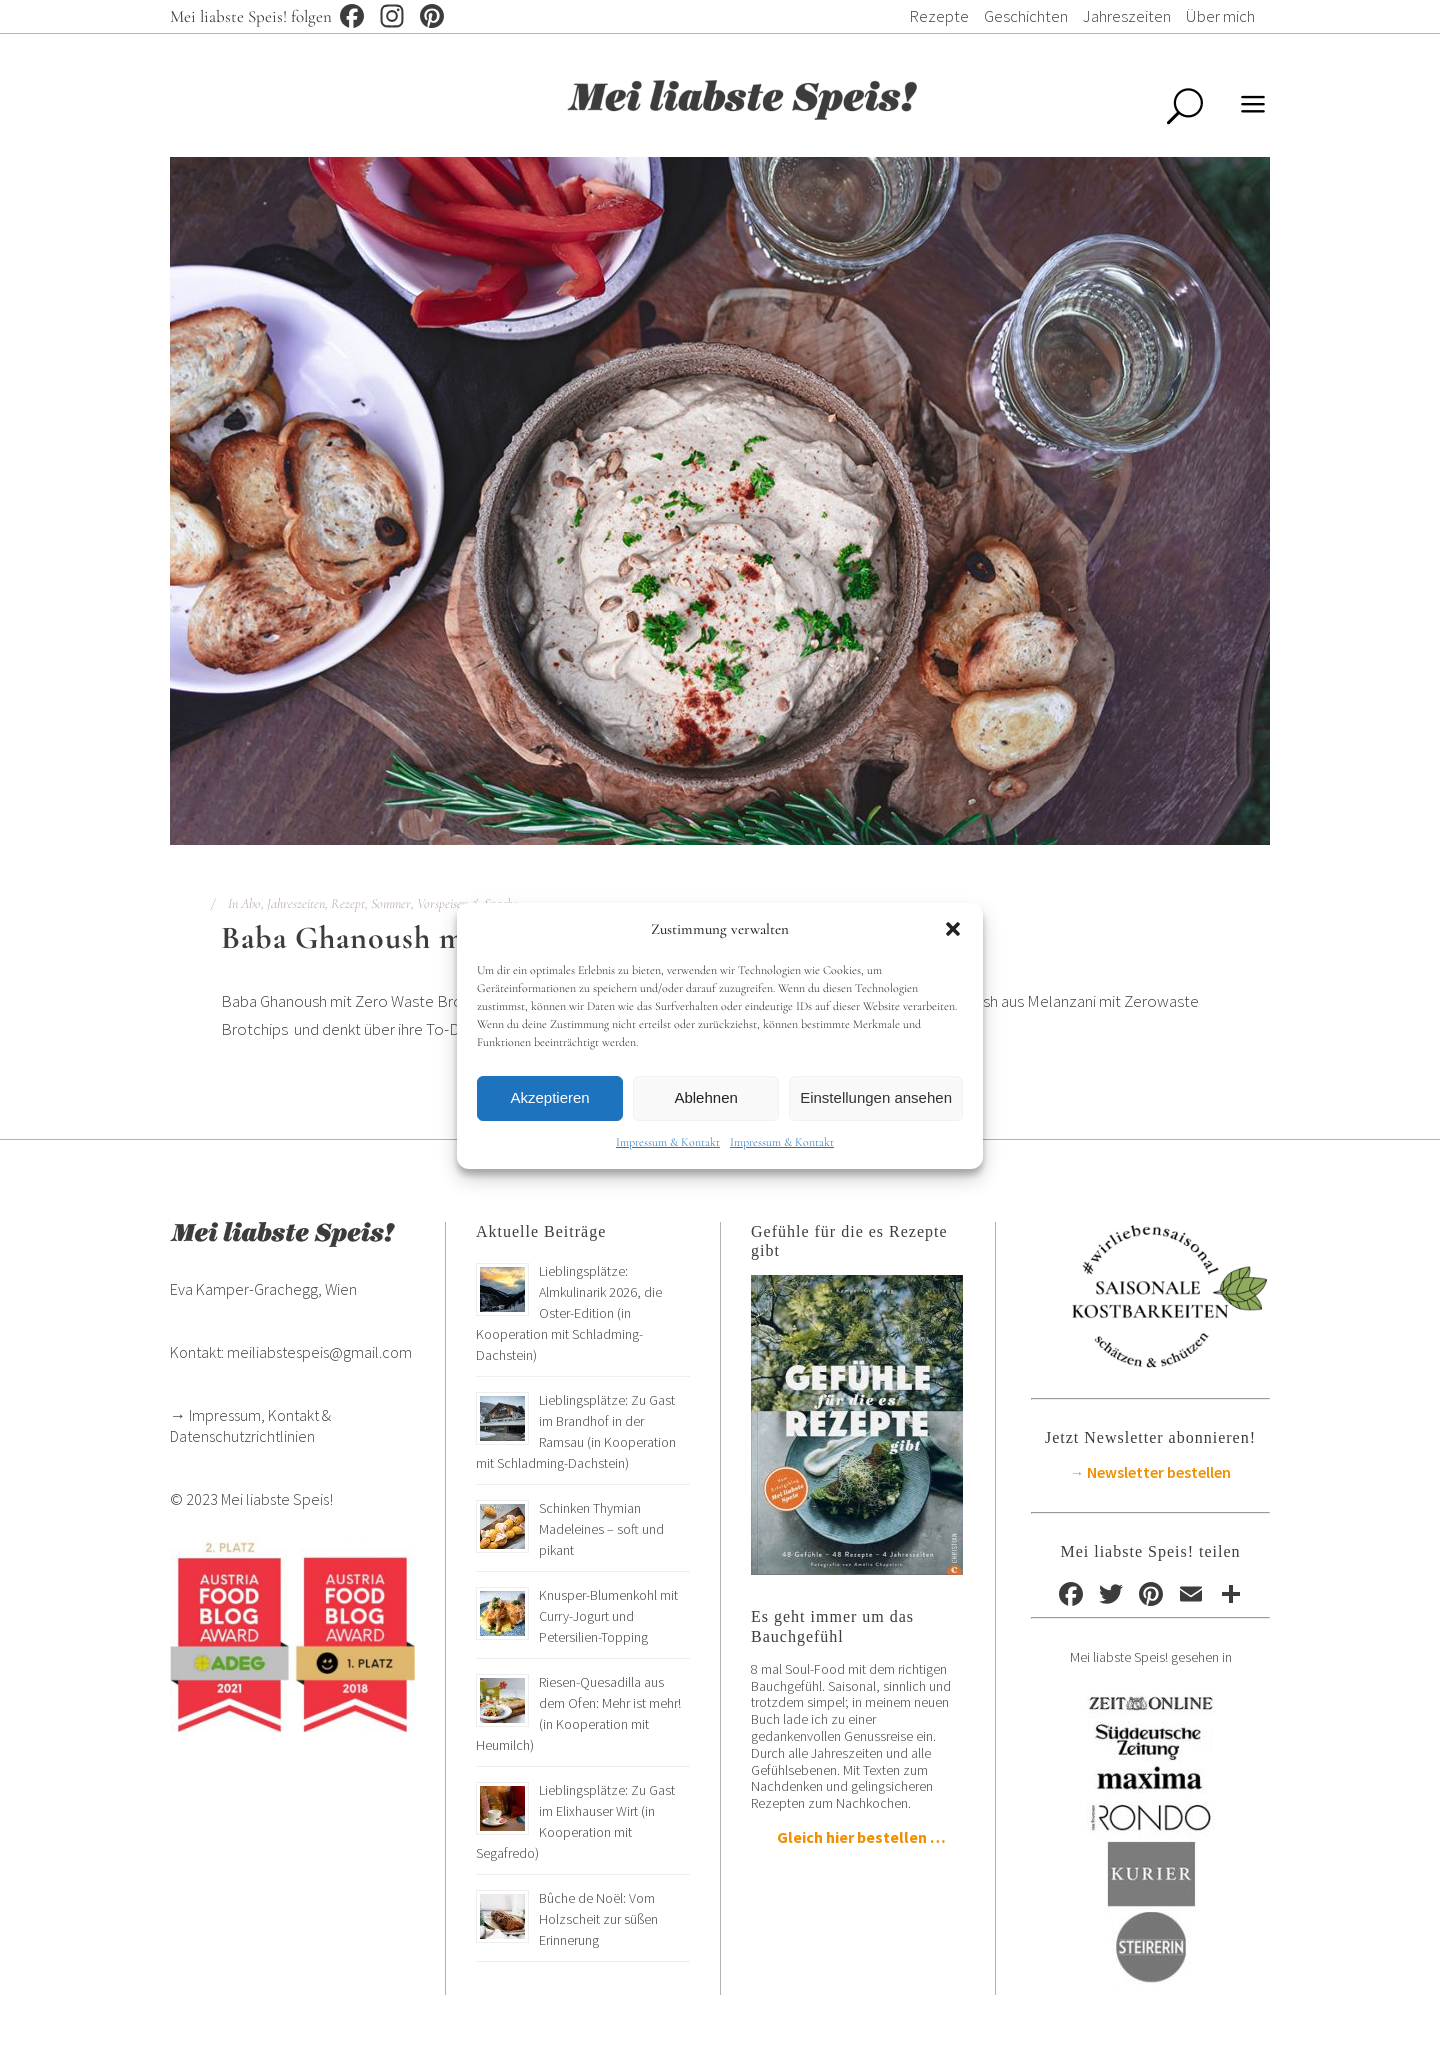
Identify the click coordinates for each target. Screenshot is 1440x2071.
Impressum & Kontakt (668, 1142)
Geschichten (1026, 16)
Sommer (391, 903)
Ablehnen (705, 1097)
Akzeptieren (549, 1097)
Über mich (1220, 16)
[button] (953, 929)
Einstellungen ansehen (876, 1097)
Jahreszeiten (1127, 16)
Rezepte (939, 16)
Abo (251, 903)
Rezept (348, 903)
